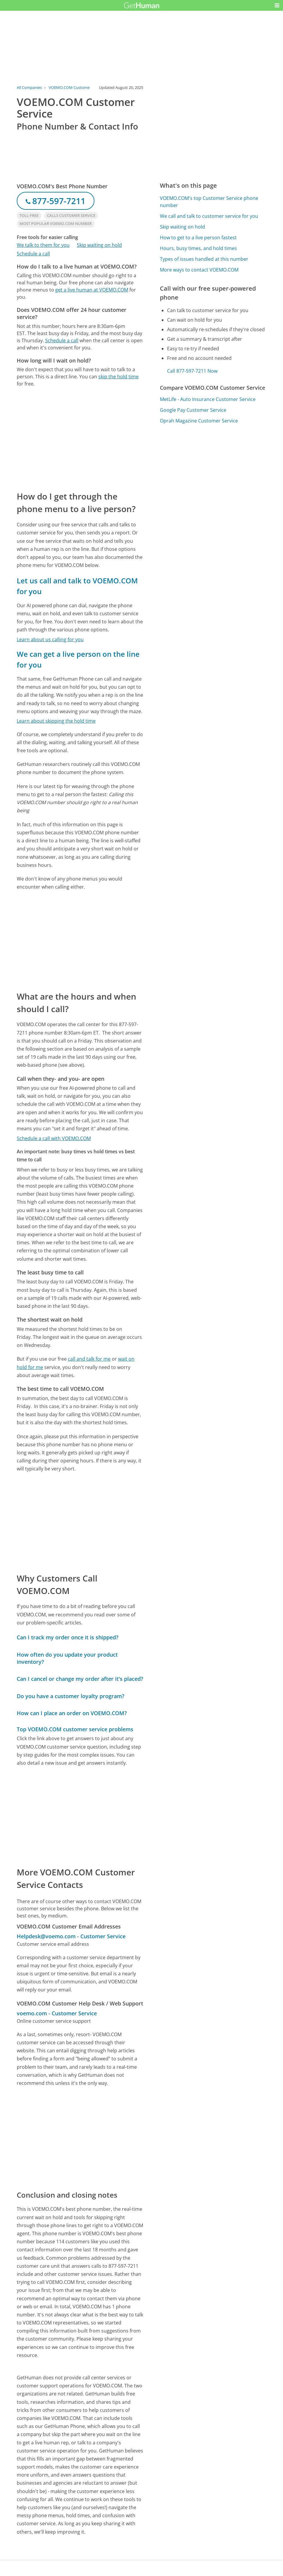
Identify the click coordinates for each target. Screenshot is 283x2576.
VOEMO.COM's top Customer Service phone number (209, 202)
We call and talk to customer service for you (209, 216)
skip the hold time (118, 376)
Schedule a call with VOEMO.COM (54, 1138)
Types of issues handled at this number (204, 259)
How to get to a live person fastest (198, 237)
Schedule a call (33, 253)
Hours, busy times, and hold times (198, 248)
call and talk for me (89, 1359)
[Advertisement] (80, 438)
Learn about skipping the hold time (56, 721)
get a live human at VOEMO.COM (91, 289)
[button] (277, 5)
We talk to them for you (43, 245)
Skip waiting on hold (99, 245)
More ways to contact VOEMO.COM (199, 269)
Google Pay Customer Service (193, 410)
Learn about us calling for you (50, 639)
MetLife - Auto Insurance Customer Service (208, 399)
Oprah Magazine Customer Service (199, 420)
